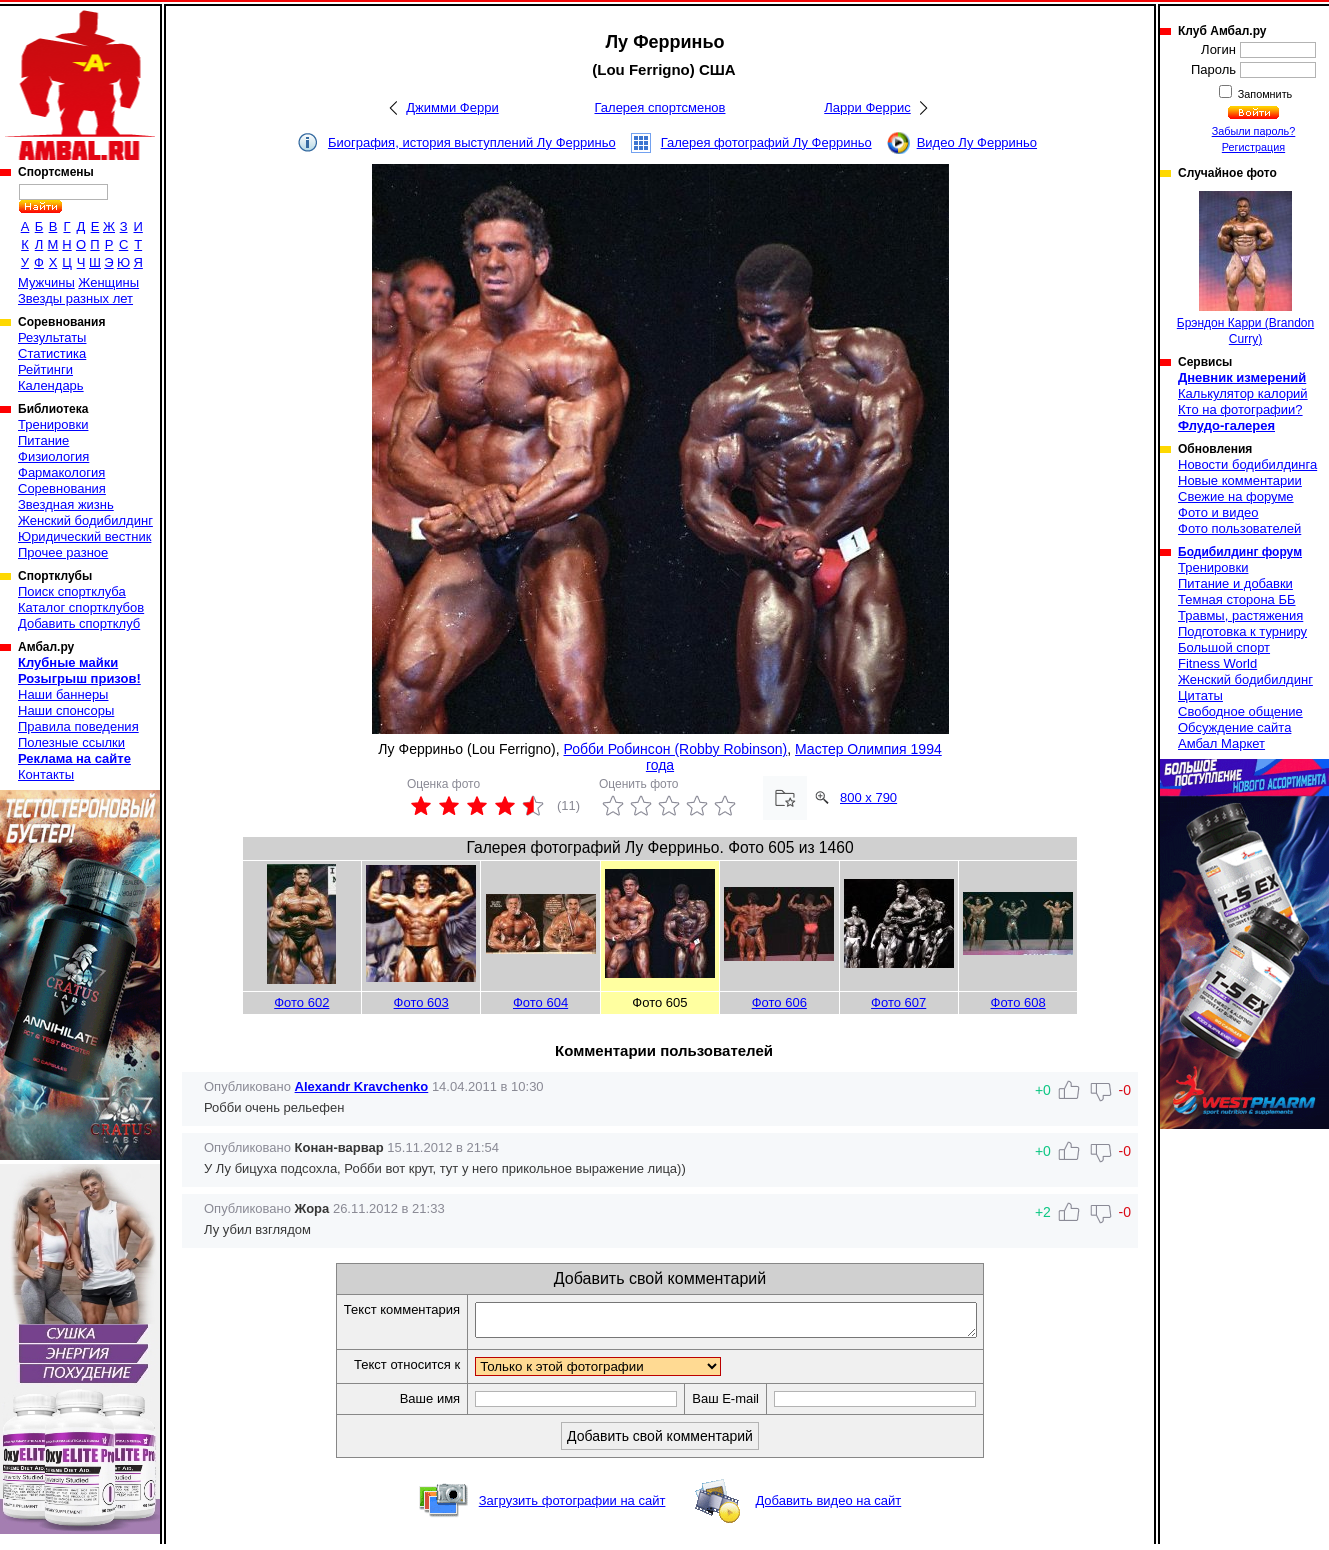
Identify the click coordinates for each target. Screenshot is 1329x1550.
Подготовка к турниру (1242, 631)
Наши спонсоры (66, 710)
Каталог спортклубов (81, 607)
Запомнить (1264, 94)
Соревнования (62, 488)
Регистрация (1253, 147)
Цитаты (1200, 695)
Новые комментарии (1240, 480)
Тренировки (53, 424)
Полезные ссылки (71, 742)
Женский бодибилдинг (85, 520)
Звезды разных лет (75, 298)
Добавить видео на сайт (828, 1506)
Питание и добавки (1235, 583)
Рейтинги (45, 369)
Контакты (46, 774)
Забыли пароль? (1254, 131)
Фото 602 (301, 1002)
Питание (43, 440)
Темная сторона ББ (1237, 599)
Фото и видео (1218, 512)
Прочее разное (63, 552)
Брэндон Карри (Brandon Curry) (1245, 268)
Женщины (108, 282)
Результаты (52, 337)
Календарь (51, 385)
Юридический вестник (84, 536)
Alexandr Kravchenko (362, 1086)
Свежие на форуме (1236, 496)
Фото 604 (540, 1002)
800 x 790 (868, 797)
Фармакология (61, 472)
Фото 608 (1018, 1002)
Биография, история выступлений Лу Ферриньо (472, 142)
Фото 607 (898, 1002)
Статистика (52, 353)
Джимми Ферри (452, 107)
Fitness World (1217, 663)
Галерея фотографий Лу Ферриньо (766, 142)
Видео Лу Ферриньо (977, 142)
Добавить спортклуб (79, 623)
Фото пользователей (1239, 528)
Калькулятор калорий (1243, 393)
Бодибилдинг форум (1240, 552)
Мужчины (46, 282)
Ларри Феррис (867, 107)
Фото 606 (779, 1002)
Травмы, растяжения (1240, 615)
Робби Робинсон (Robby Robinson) (676, 749)
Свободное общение (1240, 711)
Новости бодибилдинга (1247, 464)
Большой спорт (1224, 647)
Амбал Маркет (1221, 743)
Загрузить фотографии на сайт (572, 1506)
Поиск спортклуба (72, 591)
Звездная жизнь (66, 504)
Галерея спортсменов (660, 107)
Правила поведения (78, 726)
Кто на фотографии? (1240, 409)
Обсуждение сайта (1234, 727)
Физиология (53, 456)
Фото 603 (421, 1002)
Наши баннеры (63, 694)
